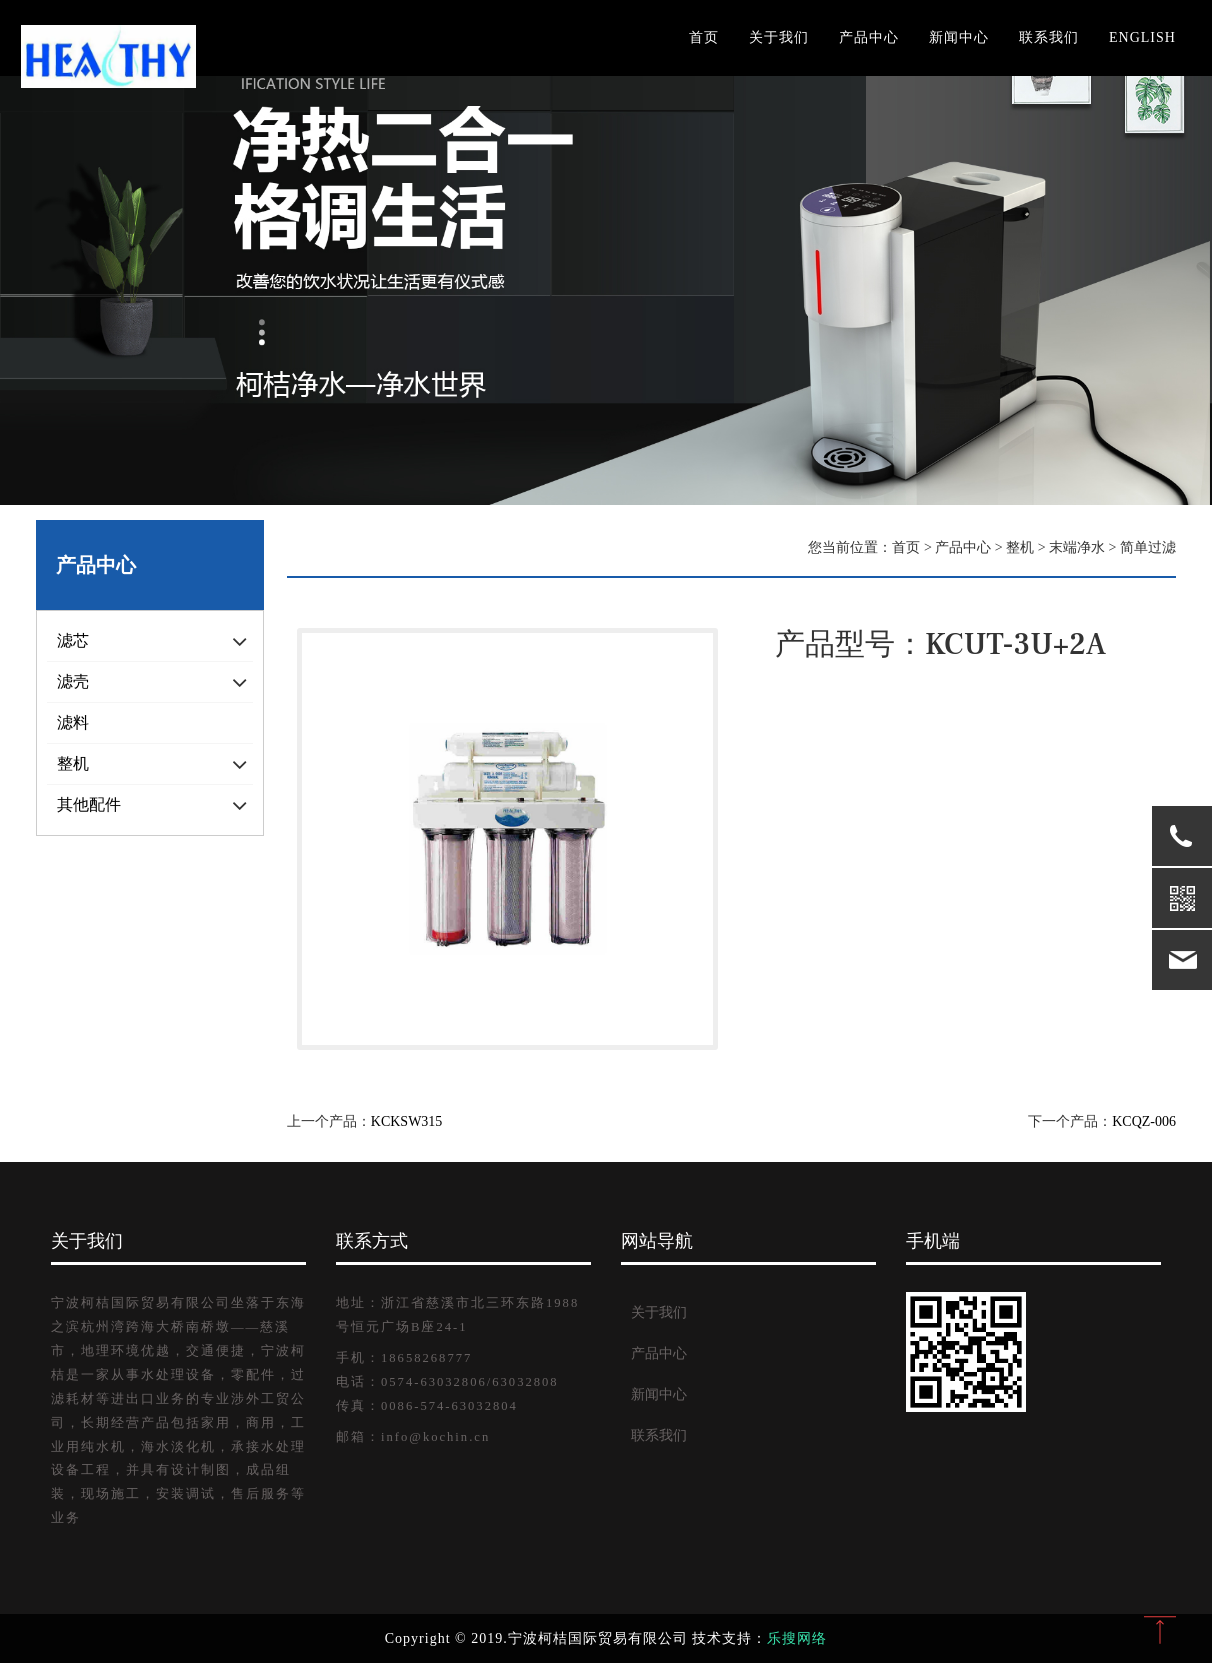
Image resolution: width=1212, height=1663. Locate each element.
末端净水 (1077, 547)
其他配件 (89, 804)
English (1142, 37)
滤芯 (73, 640)
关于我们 (779, 37)
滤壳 (73, 681)
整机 (73, 763)
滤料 (73, 722)
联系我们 (1049, 37)
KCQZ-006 (1144, 1121)
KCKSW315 (407, 1121)
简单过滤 (1148, 547)
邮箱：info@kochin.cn (413, 1437)
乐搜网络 (797, 1638)
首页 (704, 37)
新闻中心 (959, 37)
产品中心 (869, 37)
